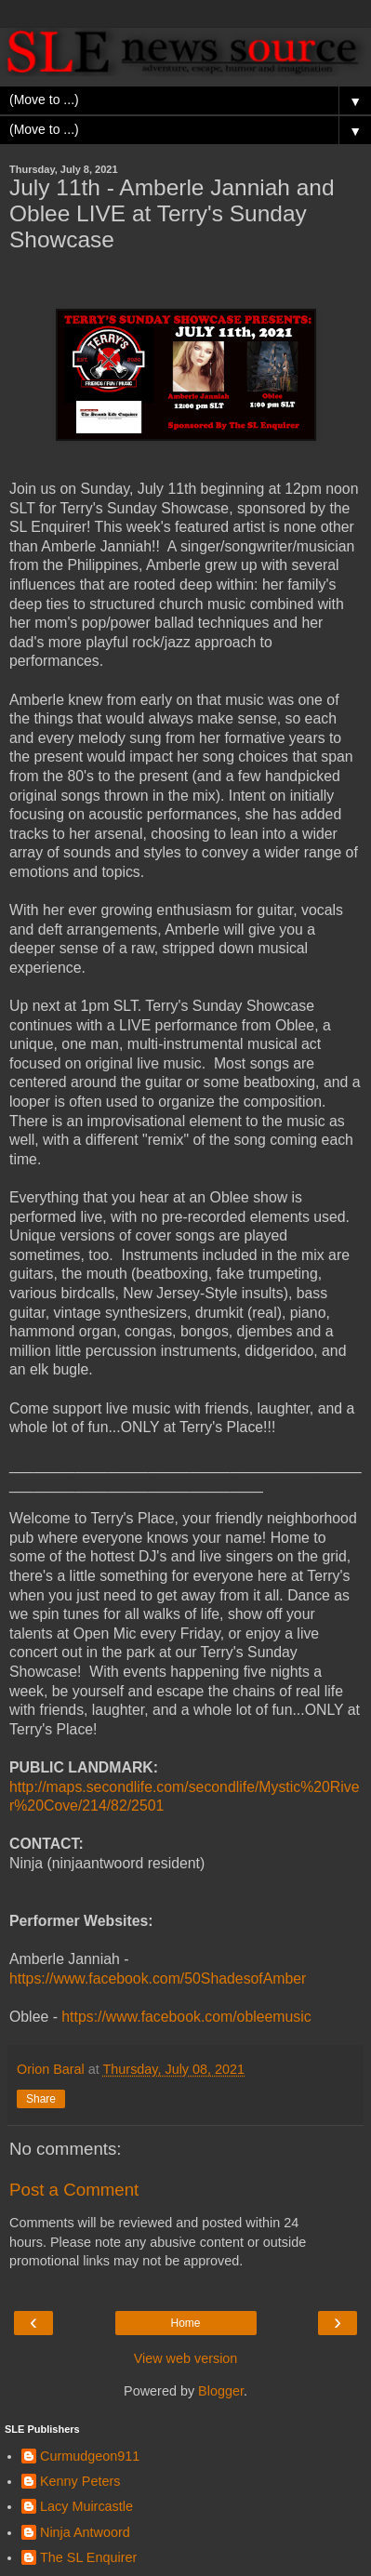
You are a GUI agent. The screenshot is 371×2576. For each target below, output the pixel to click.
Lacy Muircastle (86, 2506)
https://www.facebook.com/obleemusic (186, 2017)
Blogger (221, 2390)
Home (185, 2323)
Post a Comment (74, 2189)
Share (41, 2098)
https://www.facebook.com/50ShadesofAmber (157, 1978)
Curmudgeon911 (89, 2456)
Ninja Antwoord (85, 2532)
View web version (186, 2358)
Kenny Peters (80, 2481)
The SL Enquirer (88, 2557)
